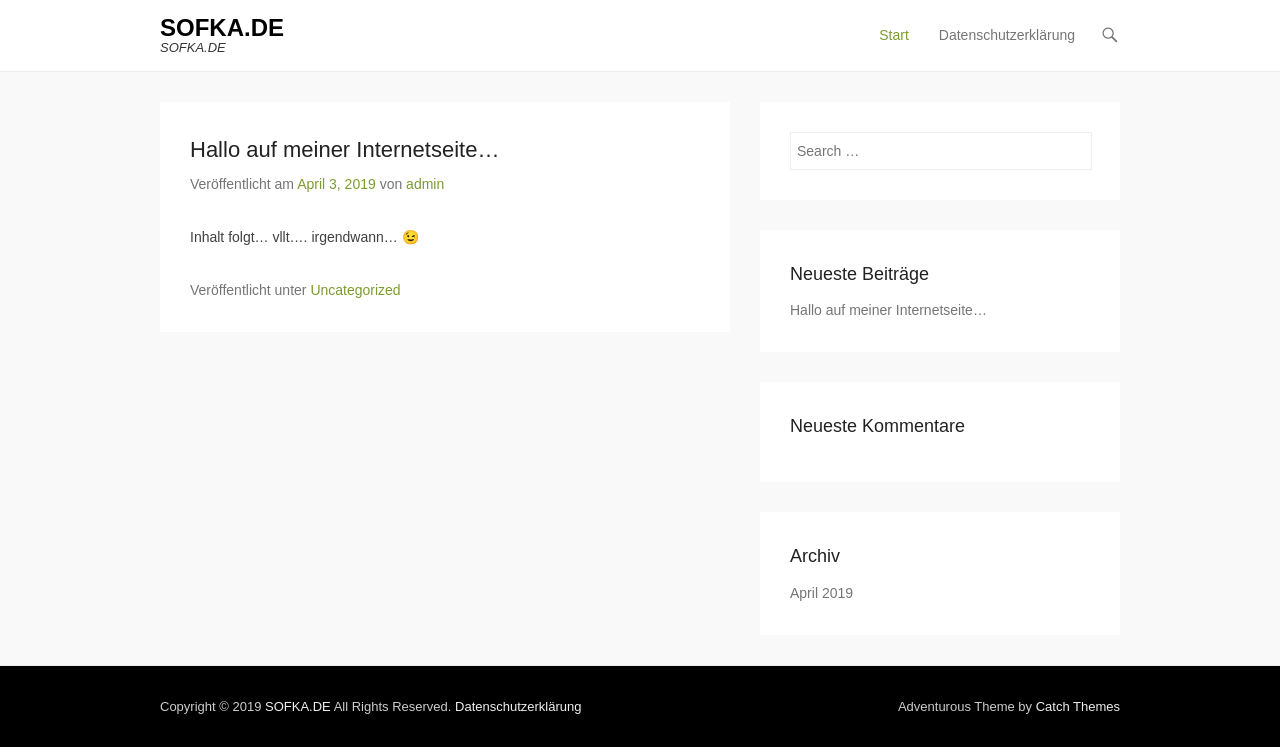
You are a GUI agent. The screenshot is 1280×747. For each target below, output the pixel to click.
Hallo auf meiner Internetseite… (344, 149)
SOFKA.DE (222, 27)
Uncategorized (355, 290)
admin (425, 184)
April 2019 (821, 593)
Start (894, 35)
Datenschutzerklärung (1007, 35)
